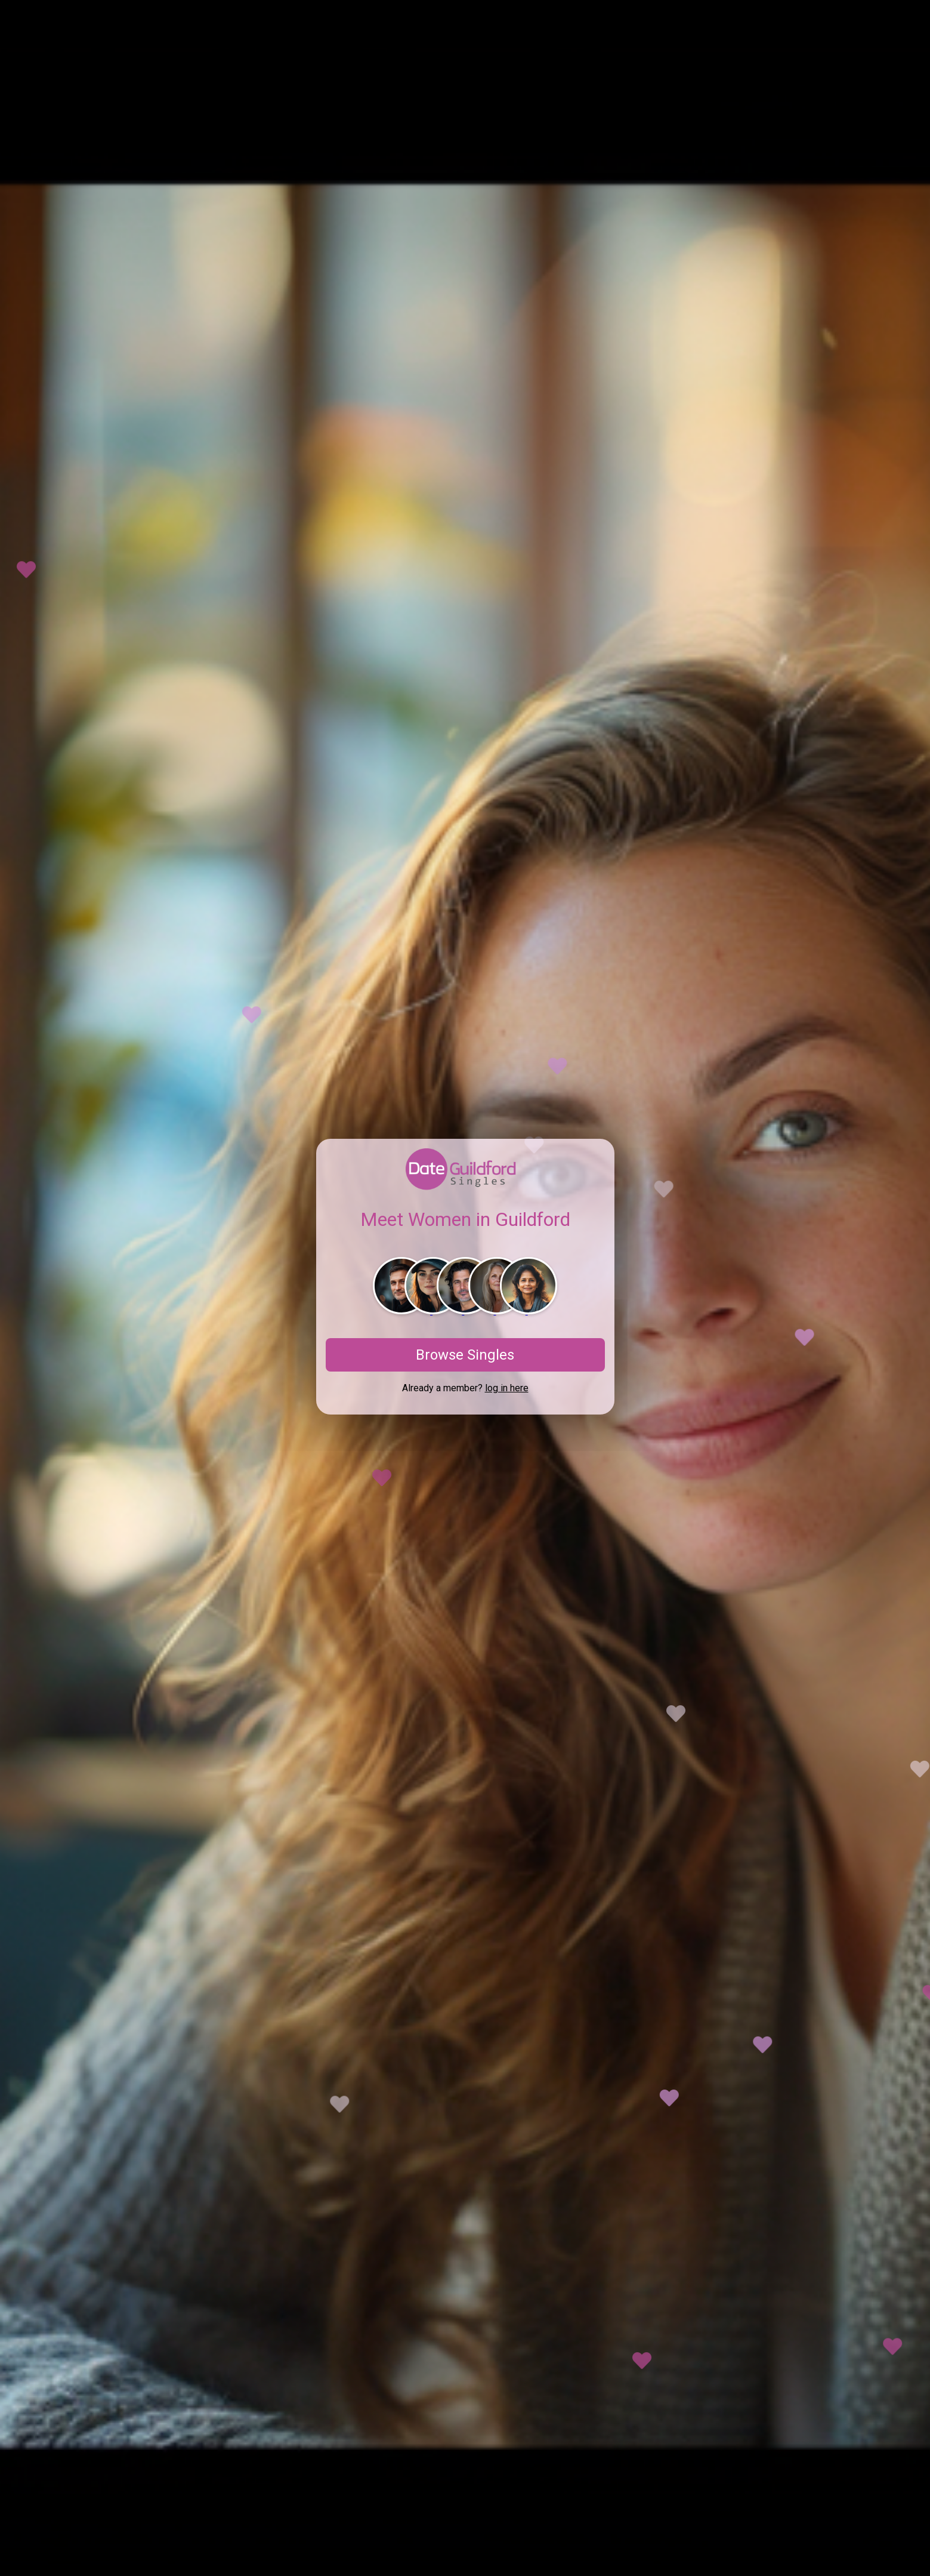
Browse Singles (465, 1354)
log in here (507, 1388)
